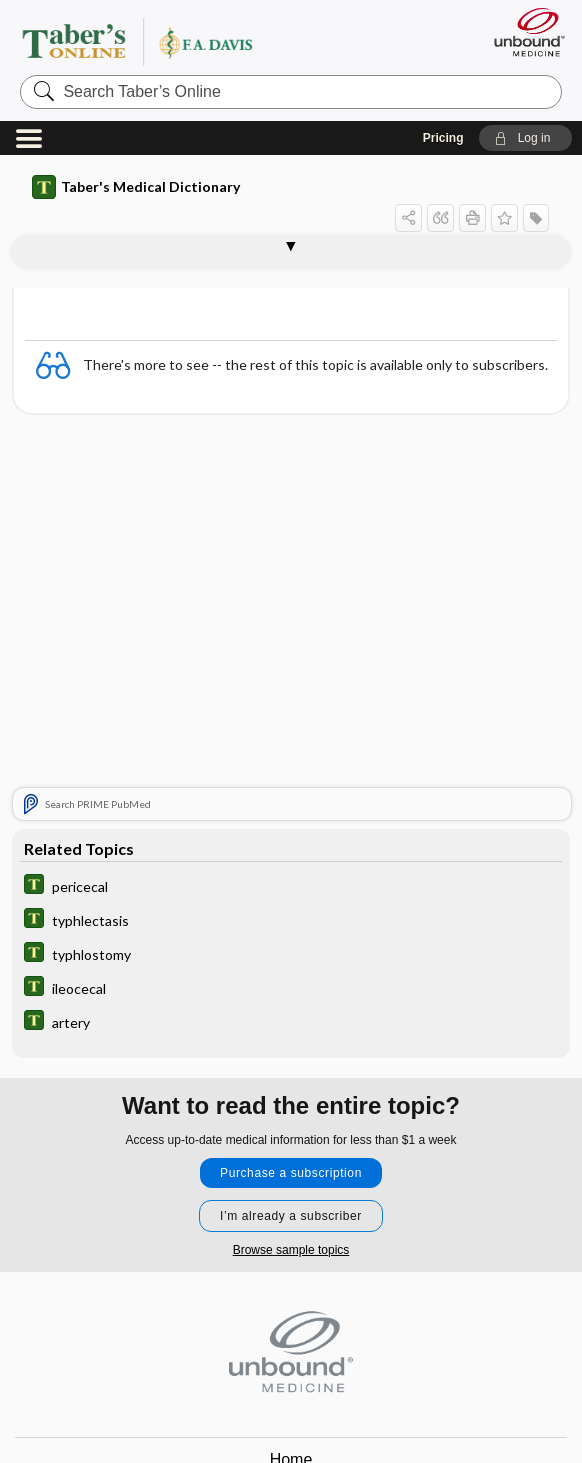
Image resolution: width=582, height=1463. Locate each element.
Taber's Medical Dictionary (136, 187)
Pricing (443, 138)
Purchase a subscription (291, 1173)
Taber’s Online (177, 41)
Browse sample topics (291, 1250)
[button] (525, 138)
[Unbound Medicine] (523, 32)
